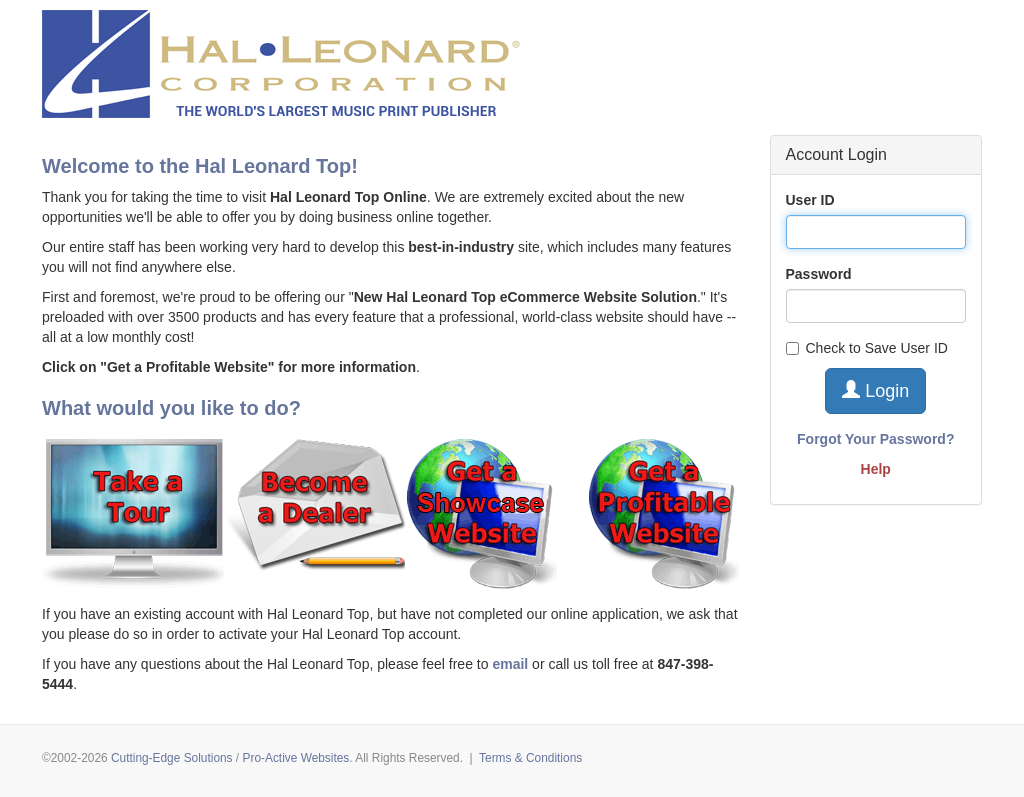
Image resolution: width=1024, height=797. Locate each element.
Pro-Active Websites (295, 758)
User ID (810, 200)
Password (819, 274)
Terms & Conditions (530, 758)
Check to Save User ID (867, 348)
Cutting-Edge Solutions (172, 758)
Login (875, 390)
